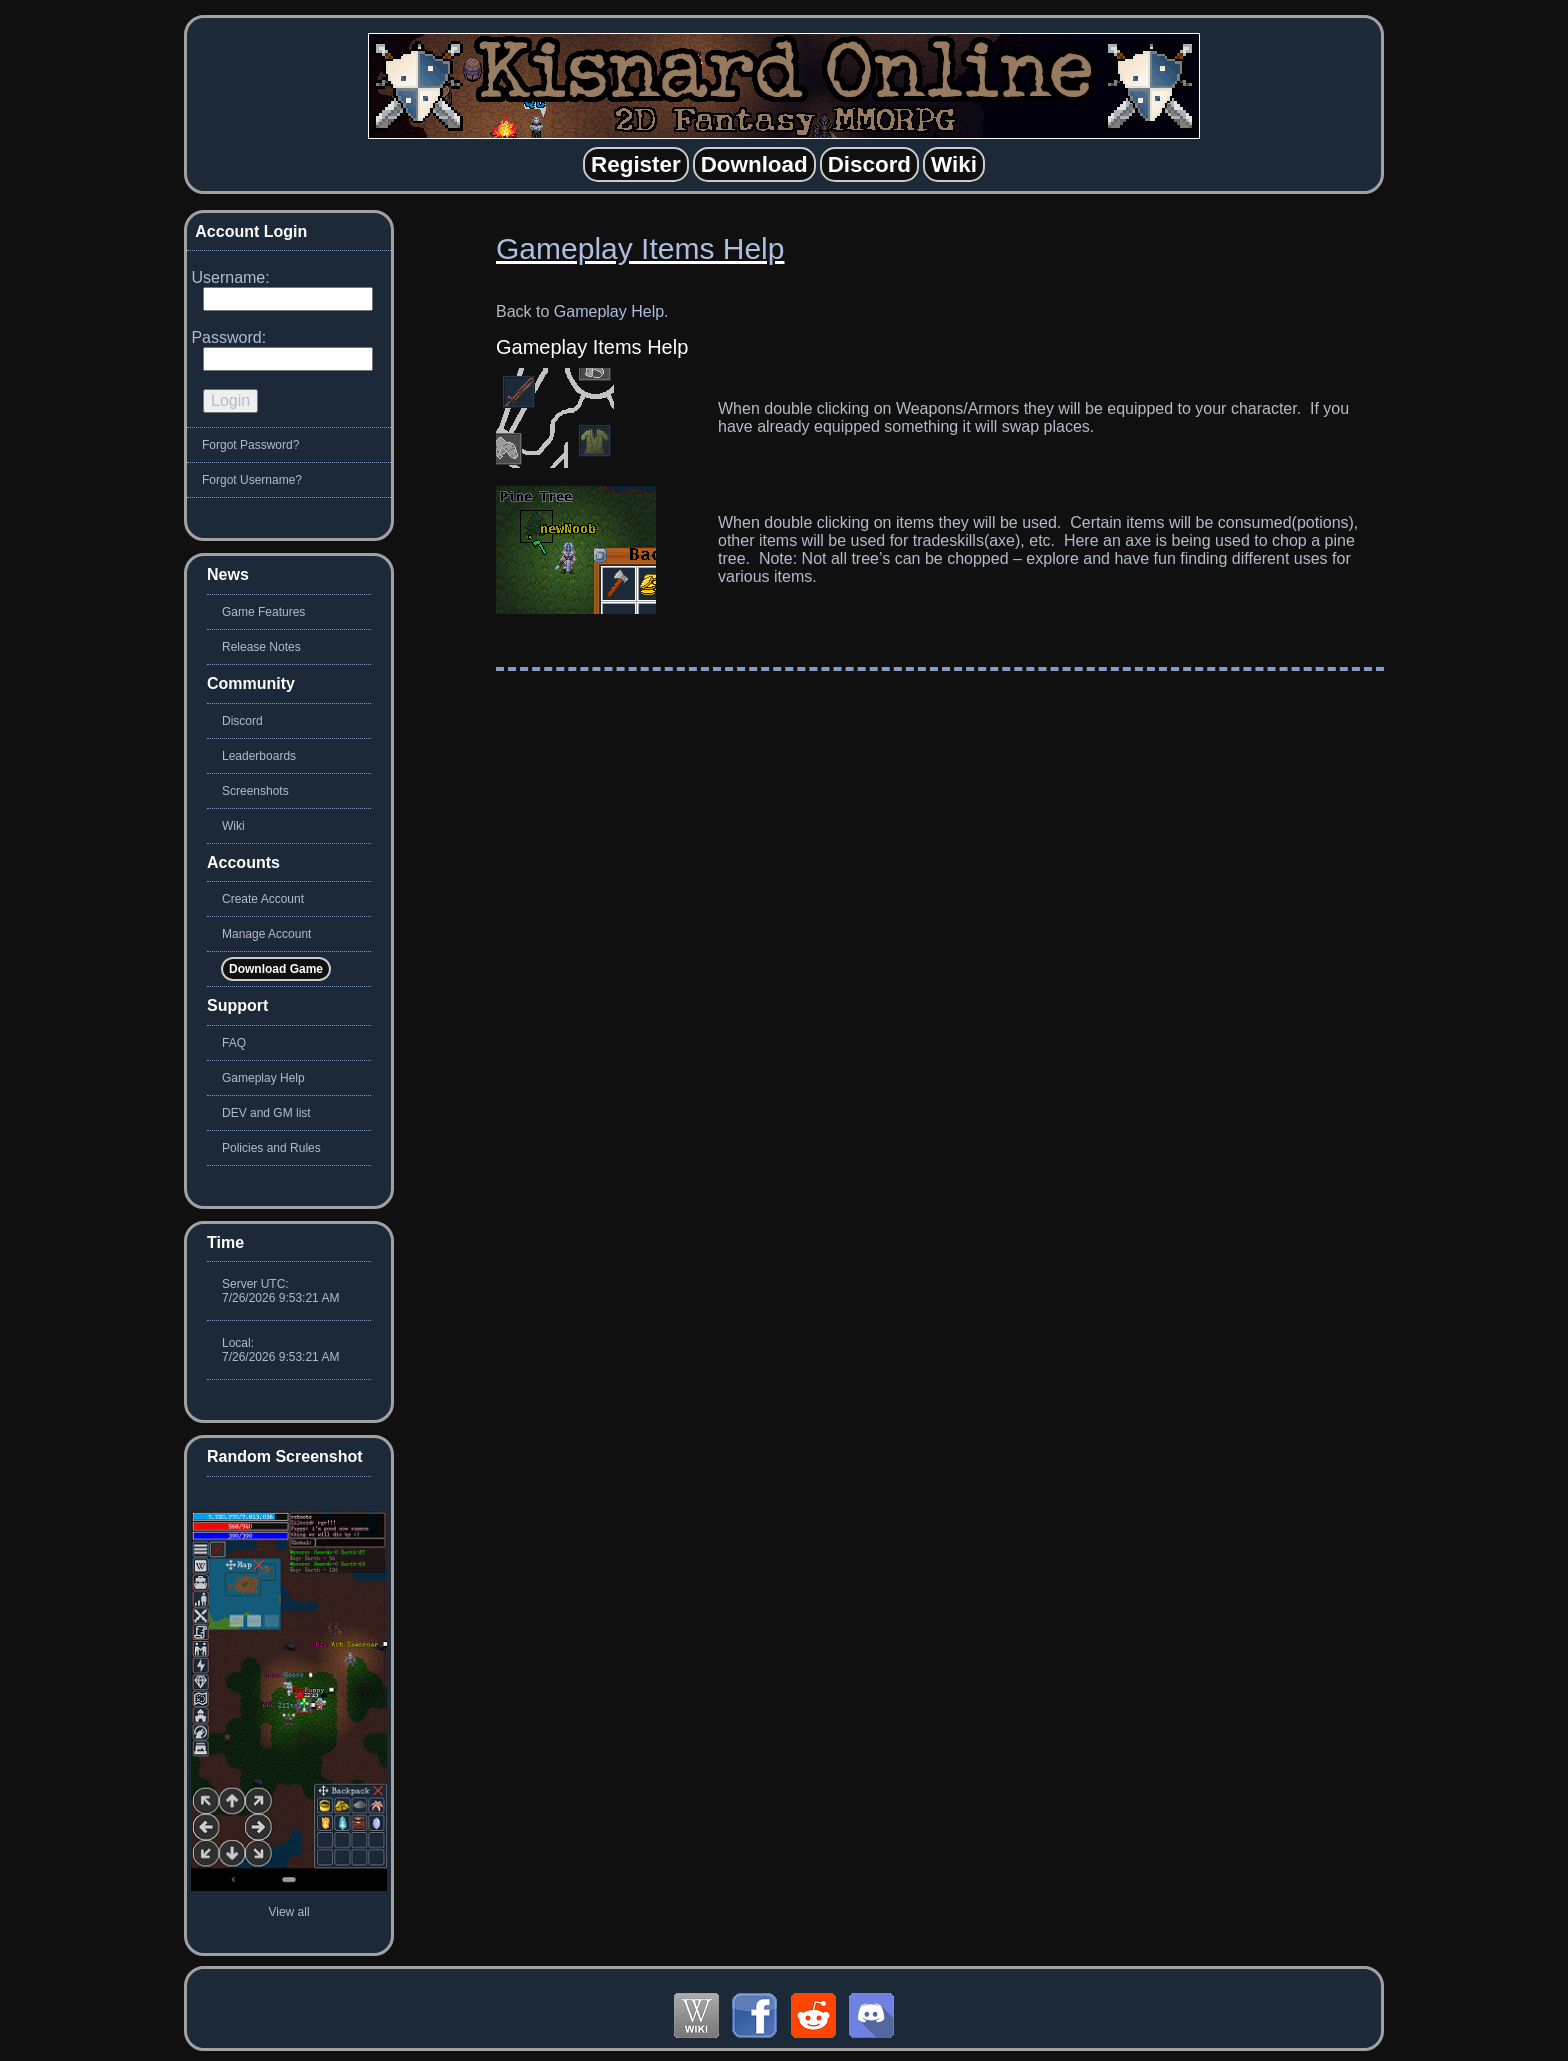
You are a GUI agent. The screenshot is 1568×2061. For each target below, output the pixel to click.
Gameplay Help (609, 311)
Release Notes (261, 647)
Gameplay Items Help (640, 248)
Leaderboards (259, 756)
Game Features (263, 612)
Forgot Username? (252, 480)
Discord (242, 721)
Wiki (233, 826)
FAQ (234, 1043)
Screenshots (255, 791)
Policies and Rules (271, 1148)
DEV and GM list (266, 1113)
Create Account (263, 899)
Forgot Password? (250, 445)
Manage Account (266, 934)
